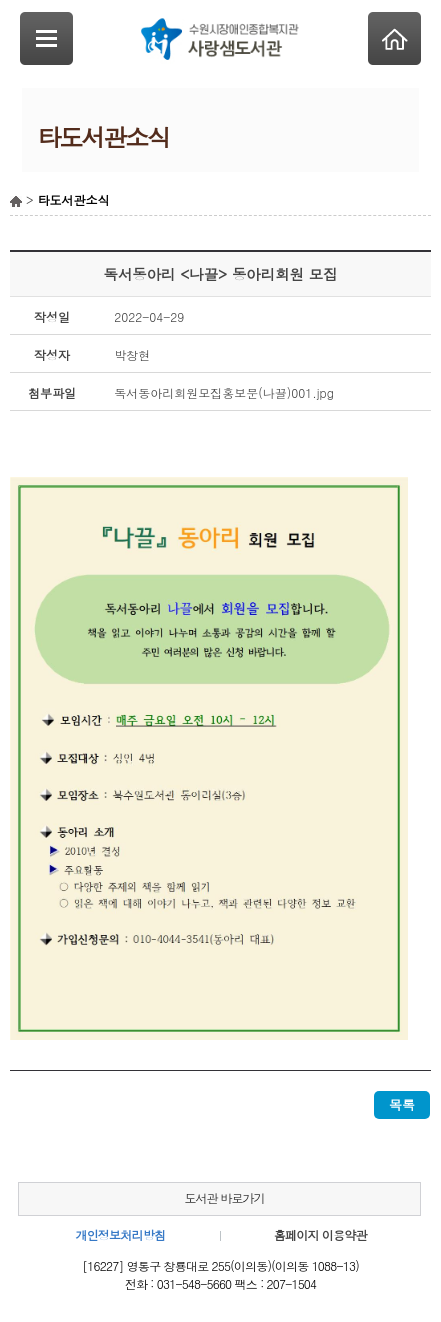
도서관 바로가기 (224, 1197)
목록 (402, 1104)
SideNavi (46, 38)
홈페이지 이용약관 (320, 1234)
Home (394, 38)
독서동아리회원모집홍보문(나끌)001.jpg (224, 392)
